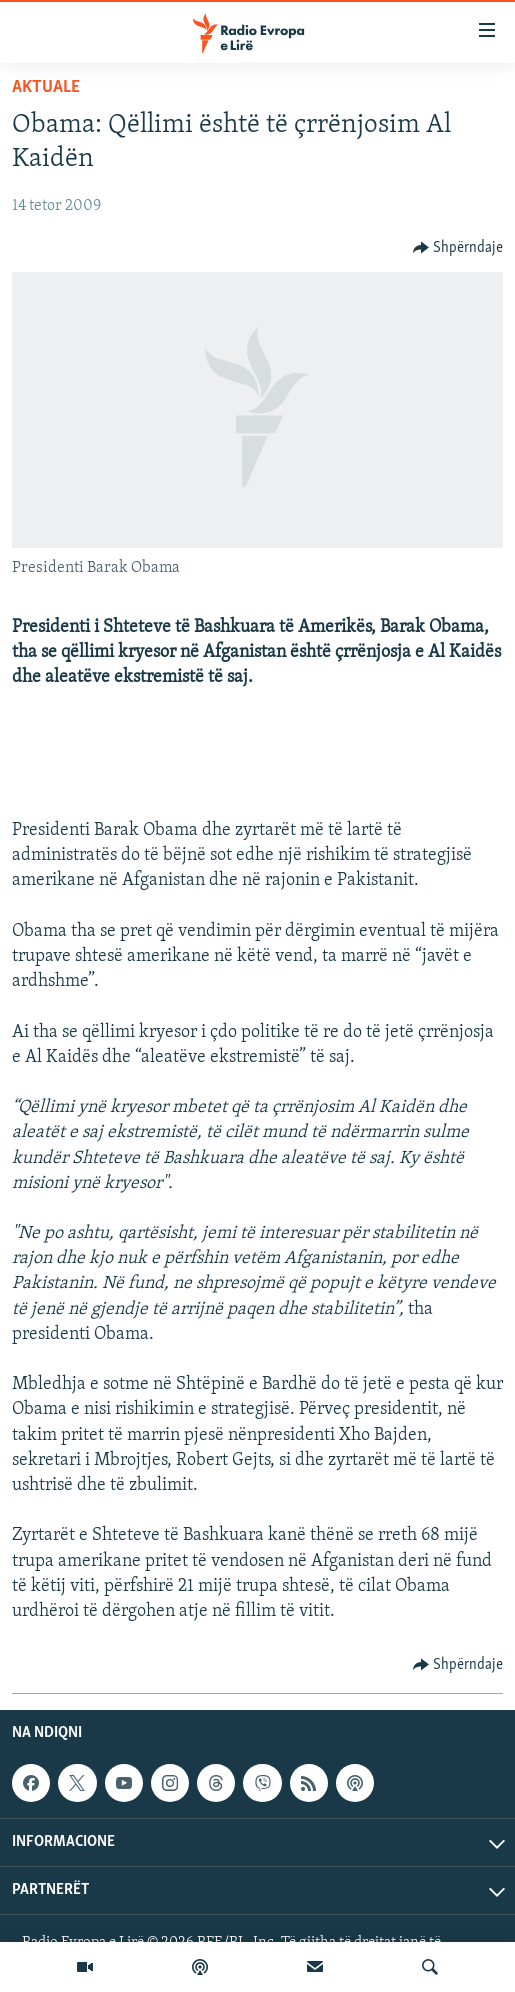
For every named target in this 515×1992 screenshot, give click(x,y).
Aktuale (46, 87)
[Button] (458, 248)
